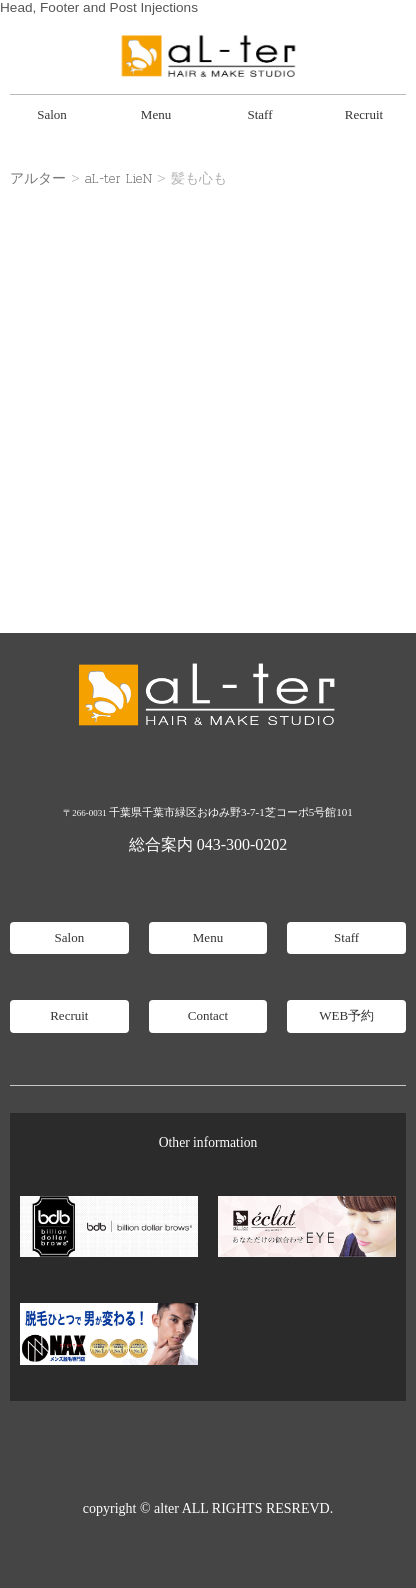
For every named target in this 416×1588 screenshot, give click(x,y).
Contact (208, 1015)
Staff (259, 114)
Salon (52, 114)
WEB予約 (346, 1015)
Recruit (364, 114)
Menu (156, 114)
